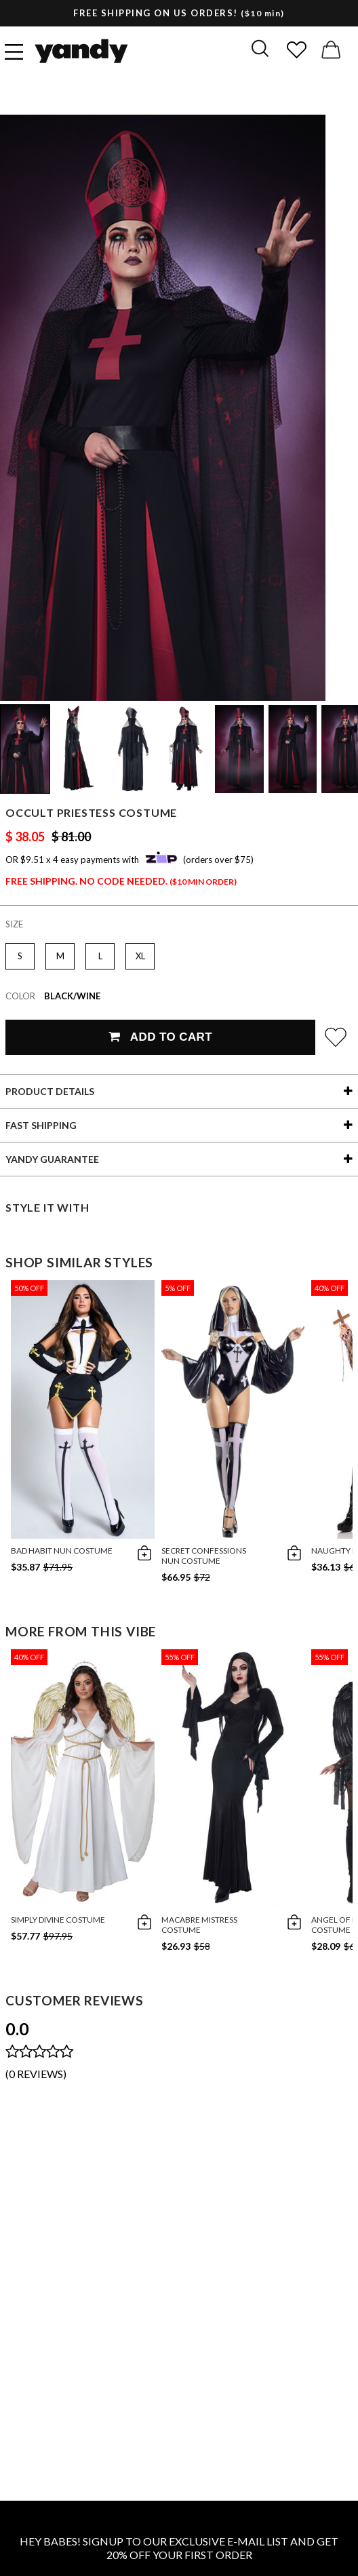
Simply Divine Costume (58, 1920)
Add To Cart (160, 1037)
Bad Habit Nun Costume (62, 1550)
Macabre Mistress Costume (199, 1925)
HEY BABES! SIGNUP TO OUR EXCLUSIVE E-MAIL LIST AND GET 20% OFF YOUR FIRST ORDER (179, 2548)
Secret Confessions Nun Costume (203, 1555)
